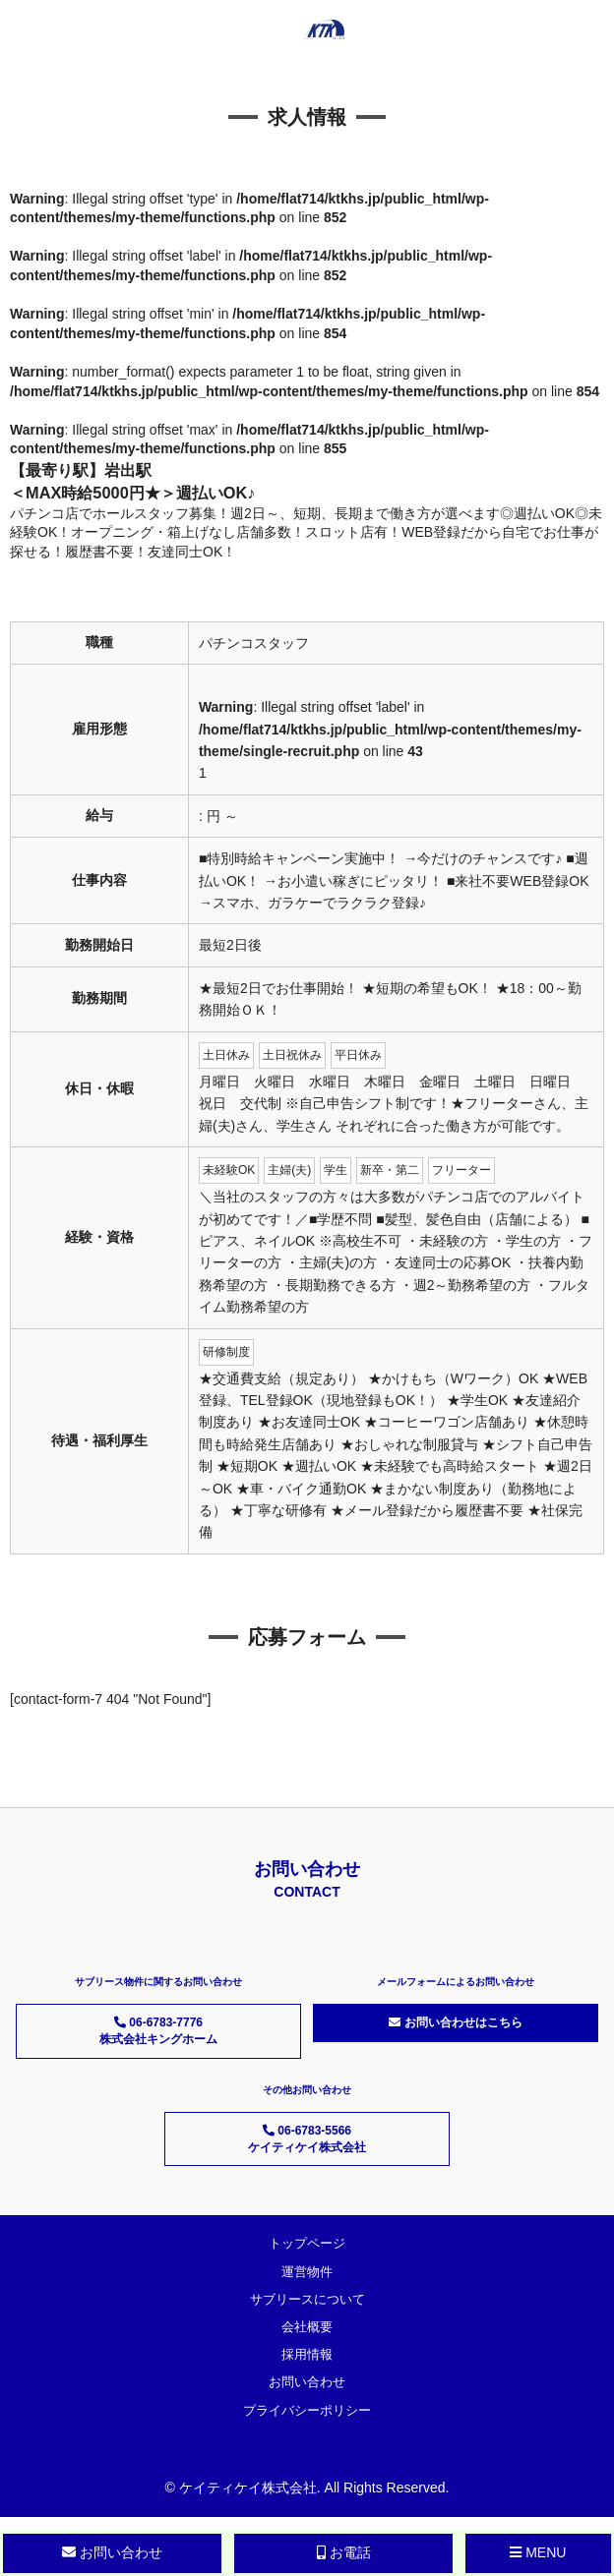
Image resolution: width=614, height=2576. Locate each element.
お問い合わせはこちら (455, 2022)
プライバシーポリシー (307, 2410)
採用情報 (307, 2354)
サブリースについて (307, 2299)
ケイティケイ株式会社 (248, 2487)
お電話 (344, 2552)
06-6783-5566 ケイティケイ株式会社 (307, 2139)
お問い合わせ (307, 2381)
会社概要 (307, 2326)
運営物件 (307, 2271)
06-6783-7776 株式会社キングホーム (158, 2031)
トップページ (307, 2243)
